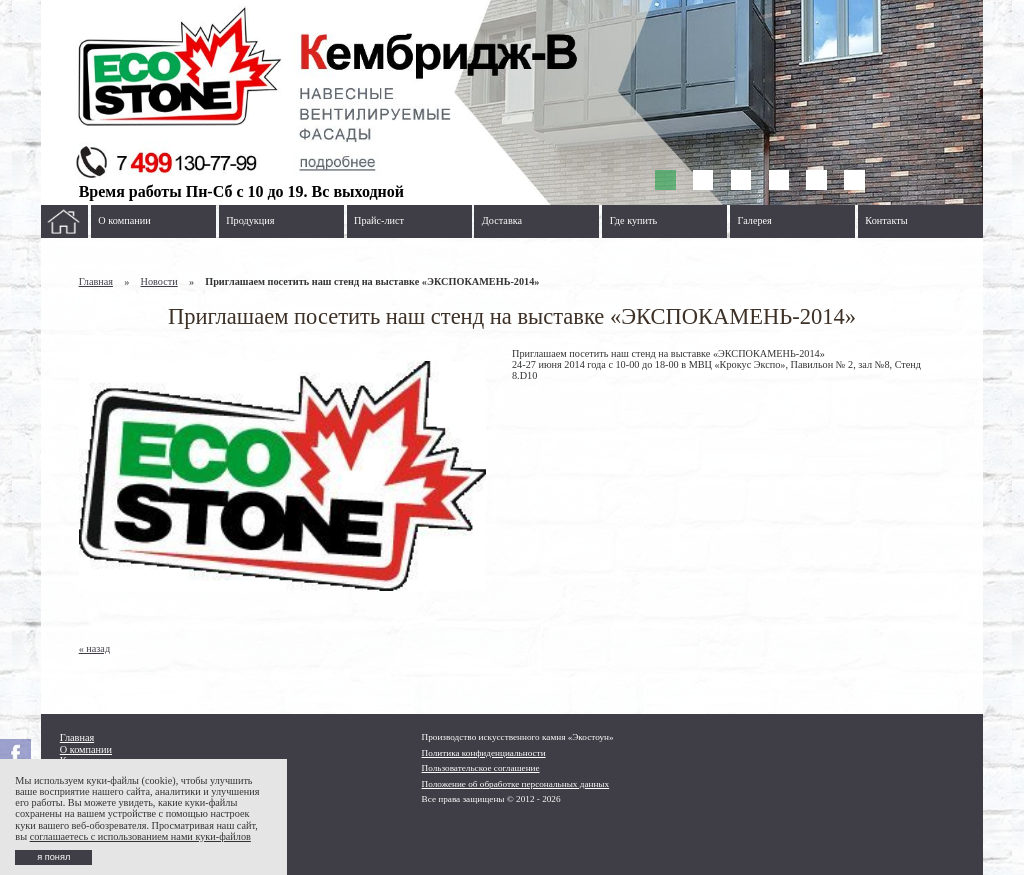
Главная (96, 281)
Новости (159, 281)
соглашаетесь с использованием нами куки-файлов (140, 836)
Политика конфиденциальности (484, 753)
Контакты (886, 220)
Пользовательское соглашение (481, 768)
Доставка (502, 220)
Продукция (250, 220)
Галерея (755, 220)
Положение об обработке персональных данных (516, 784)
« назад (95, 648)
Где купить (634, 220)
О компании (124, 220)
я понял (53, 857)
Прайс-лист (379, 220)
